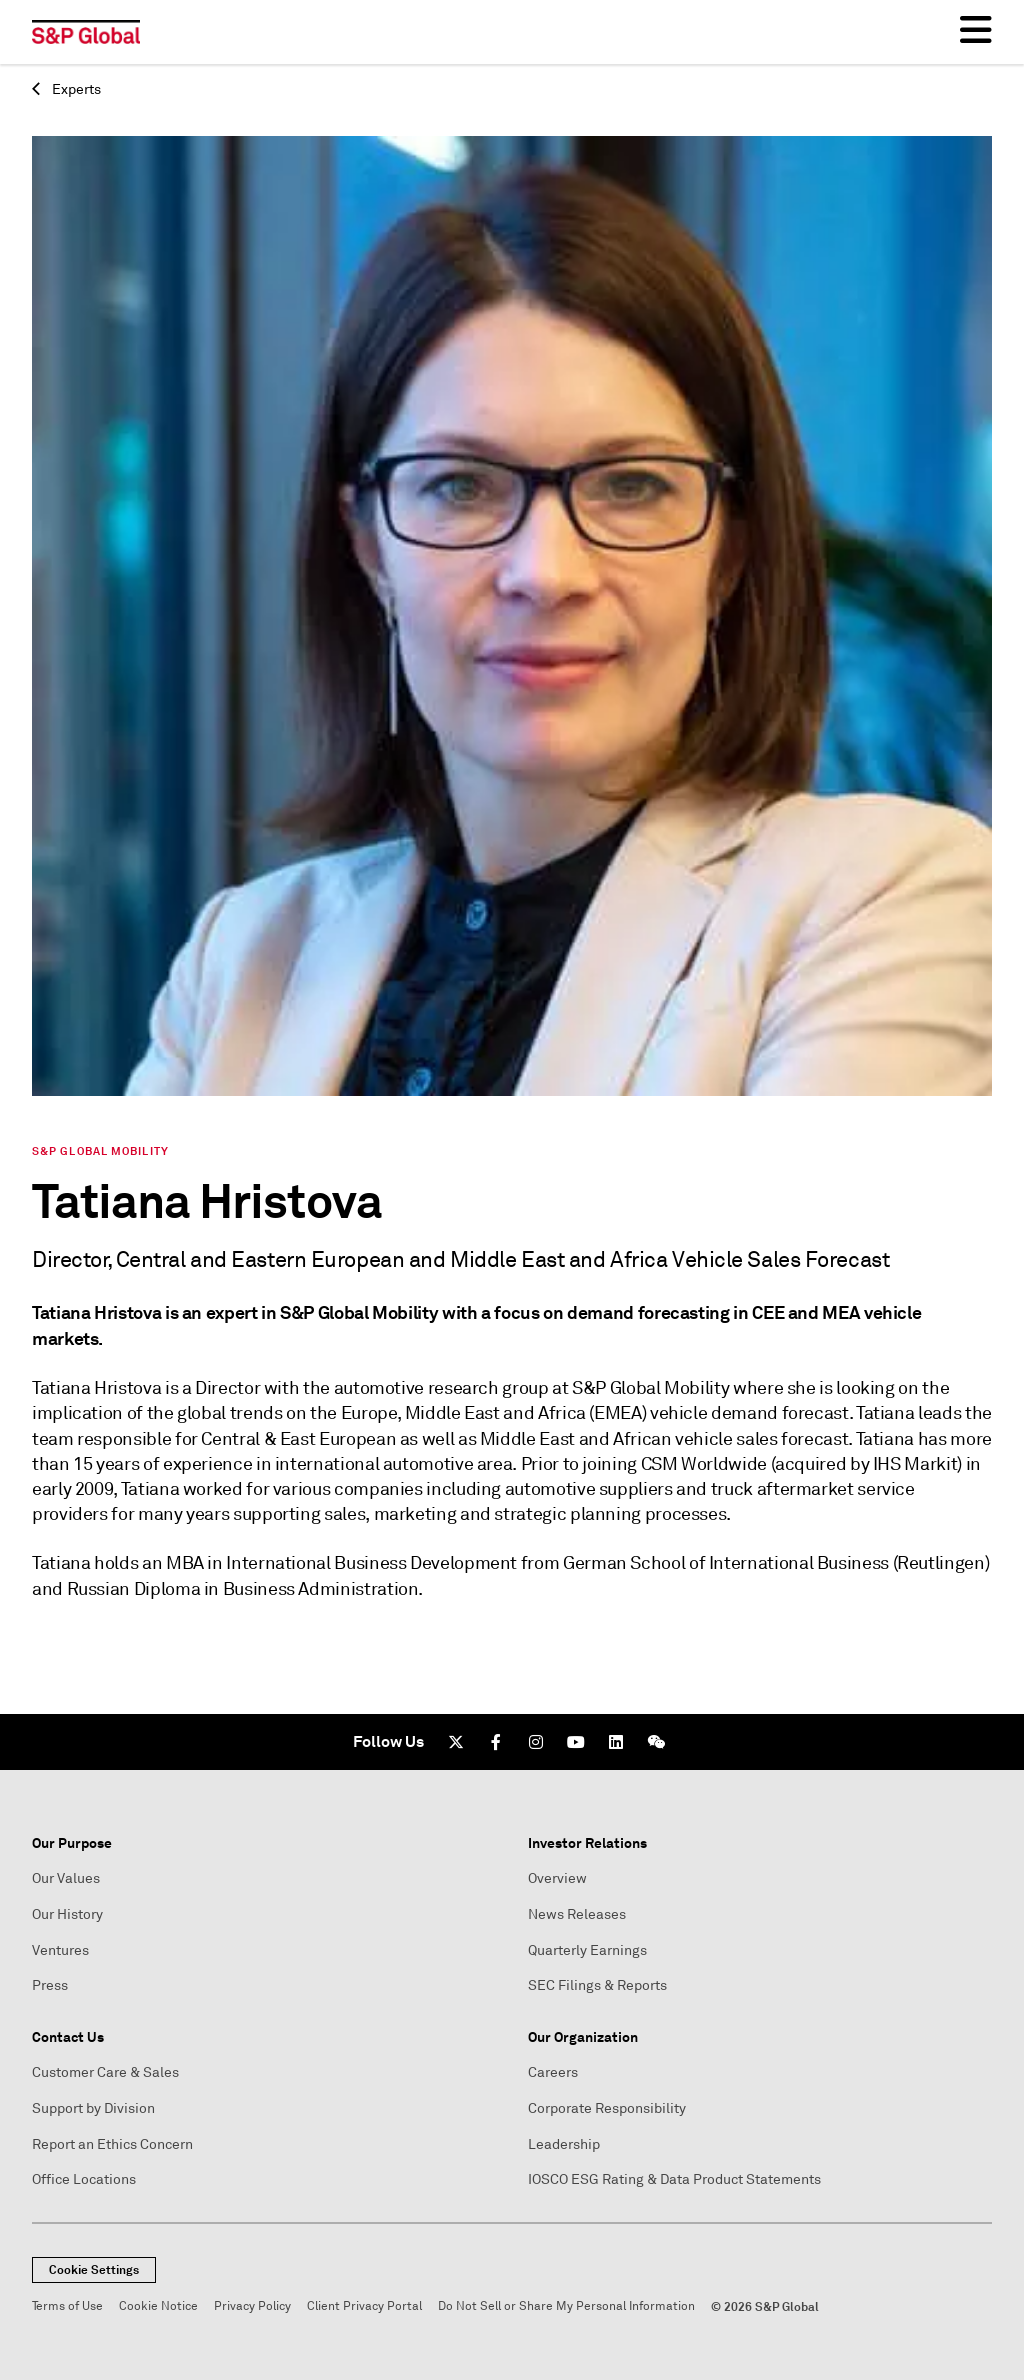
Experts (66, 89)
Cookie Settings (94, 2270)
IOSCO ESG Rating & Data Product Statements (674, 2179)
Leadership (564, 2144)
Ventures (60, 1950)
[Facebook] (496, 1742)
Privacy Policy (252, 2306)
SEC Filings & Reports (597, 1985)
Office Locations (84, 2179)
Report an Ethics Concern (112, 2144)
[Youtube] (576, 1742)
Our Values (66, 1878)
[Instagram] (536, 1742)
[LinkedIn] (616, 1742)
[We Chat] (656, 1742)
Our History (67, 1914)
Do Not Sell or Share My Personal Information (566, 2306)
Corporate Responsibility (607, 2108)
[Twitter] (456, 1742)
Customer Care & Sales (105, 2072)
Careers (553, 2072)
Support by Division (93, 2108)
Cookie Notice (158, 2306)
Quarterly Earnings (587, 1950)
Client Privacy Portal (364, 2306)
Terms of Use (67, 2306)
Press (50, 1985)
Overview (557, 1878)
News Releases (577, 1914)
